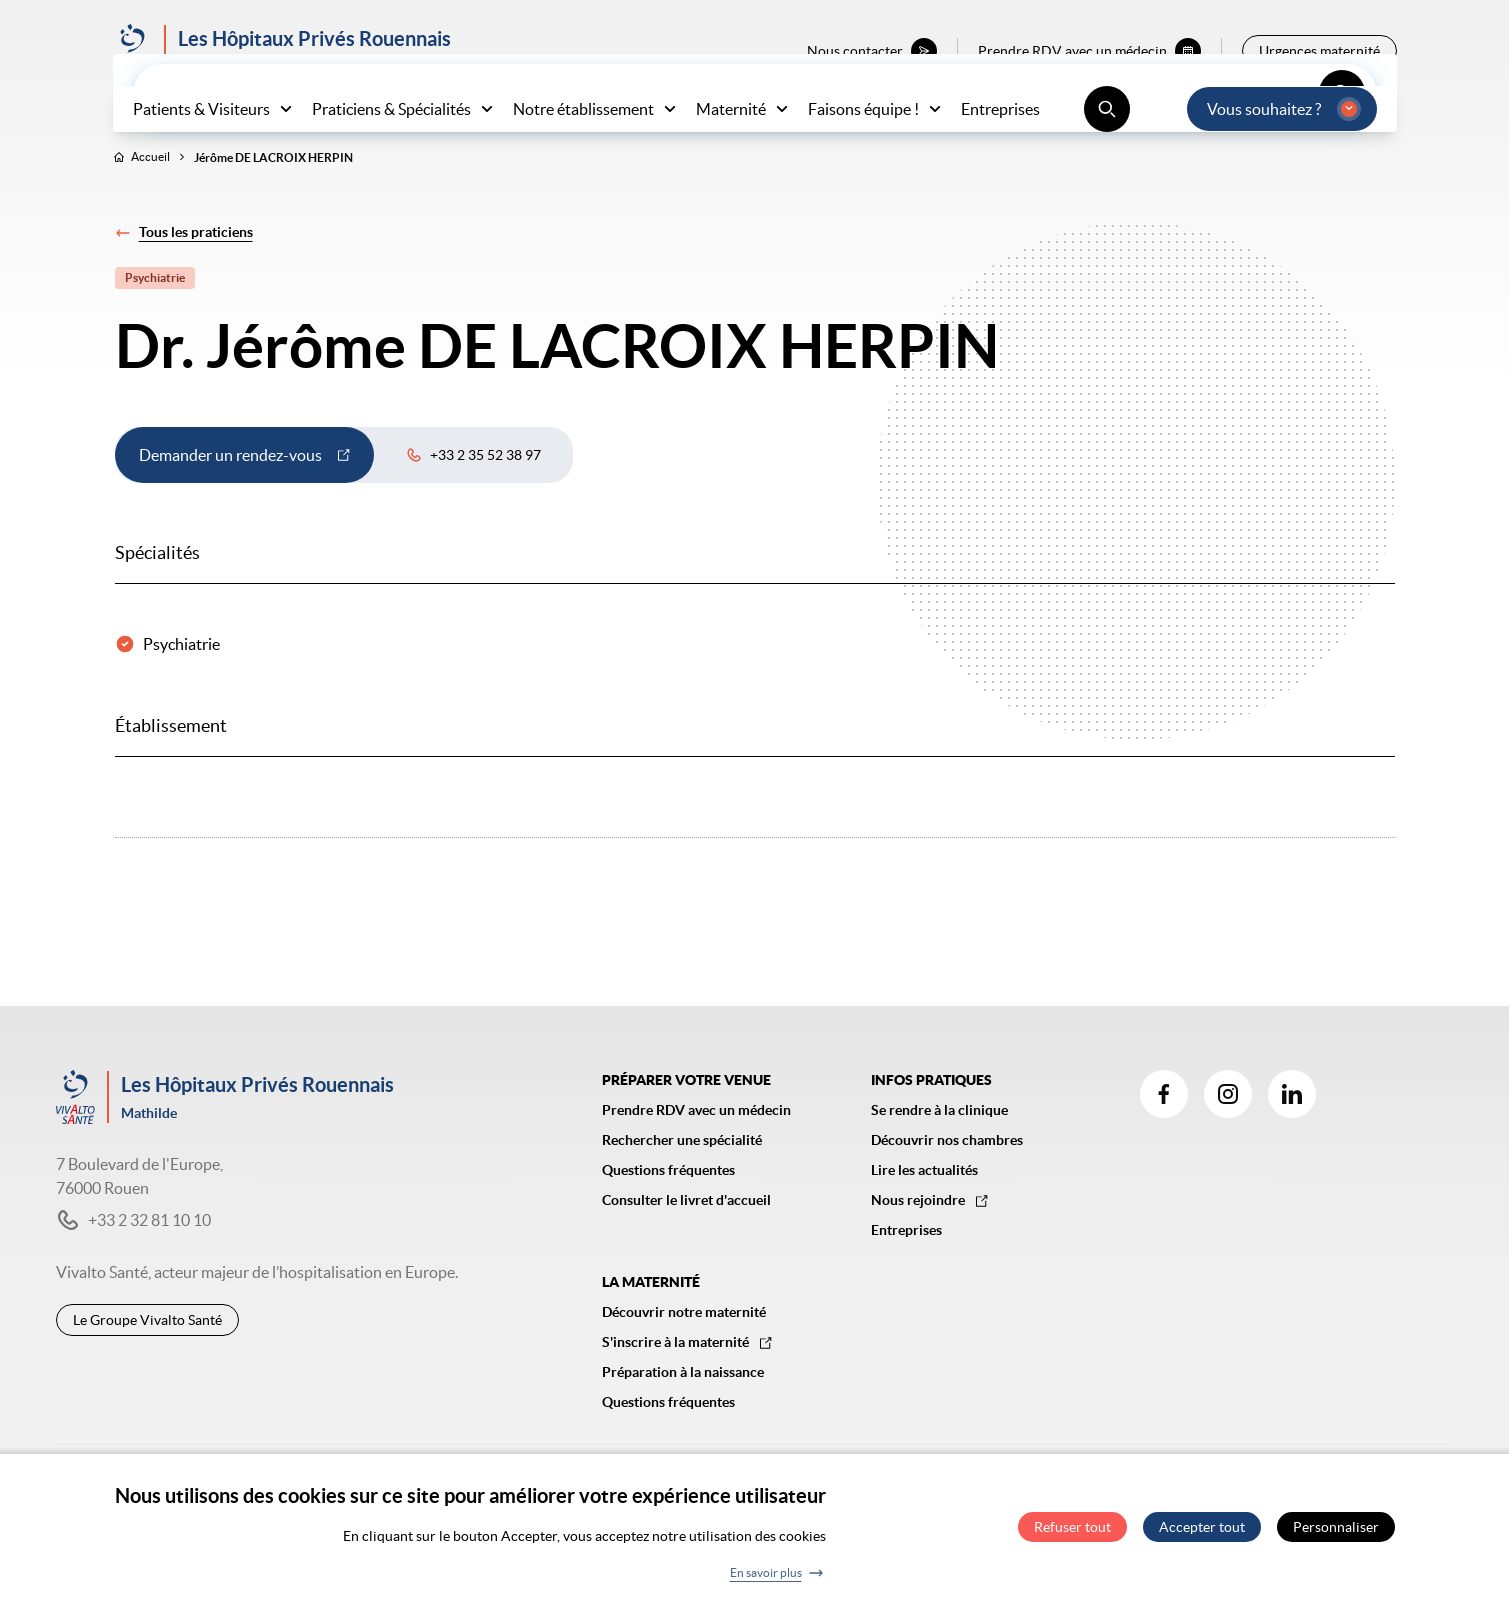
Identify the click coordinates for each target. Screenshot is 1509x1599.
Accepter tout (1202, 1534)
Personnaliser (1336, 1534)
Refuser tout (1072, 1534)
